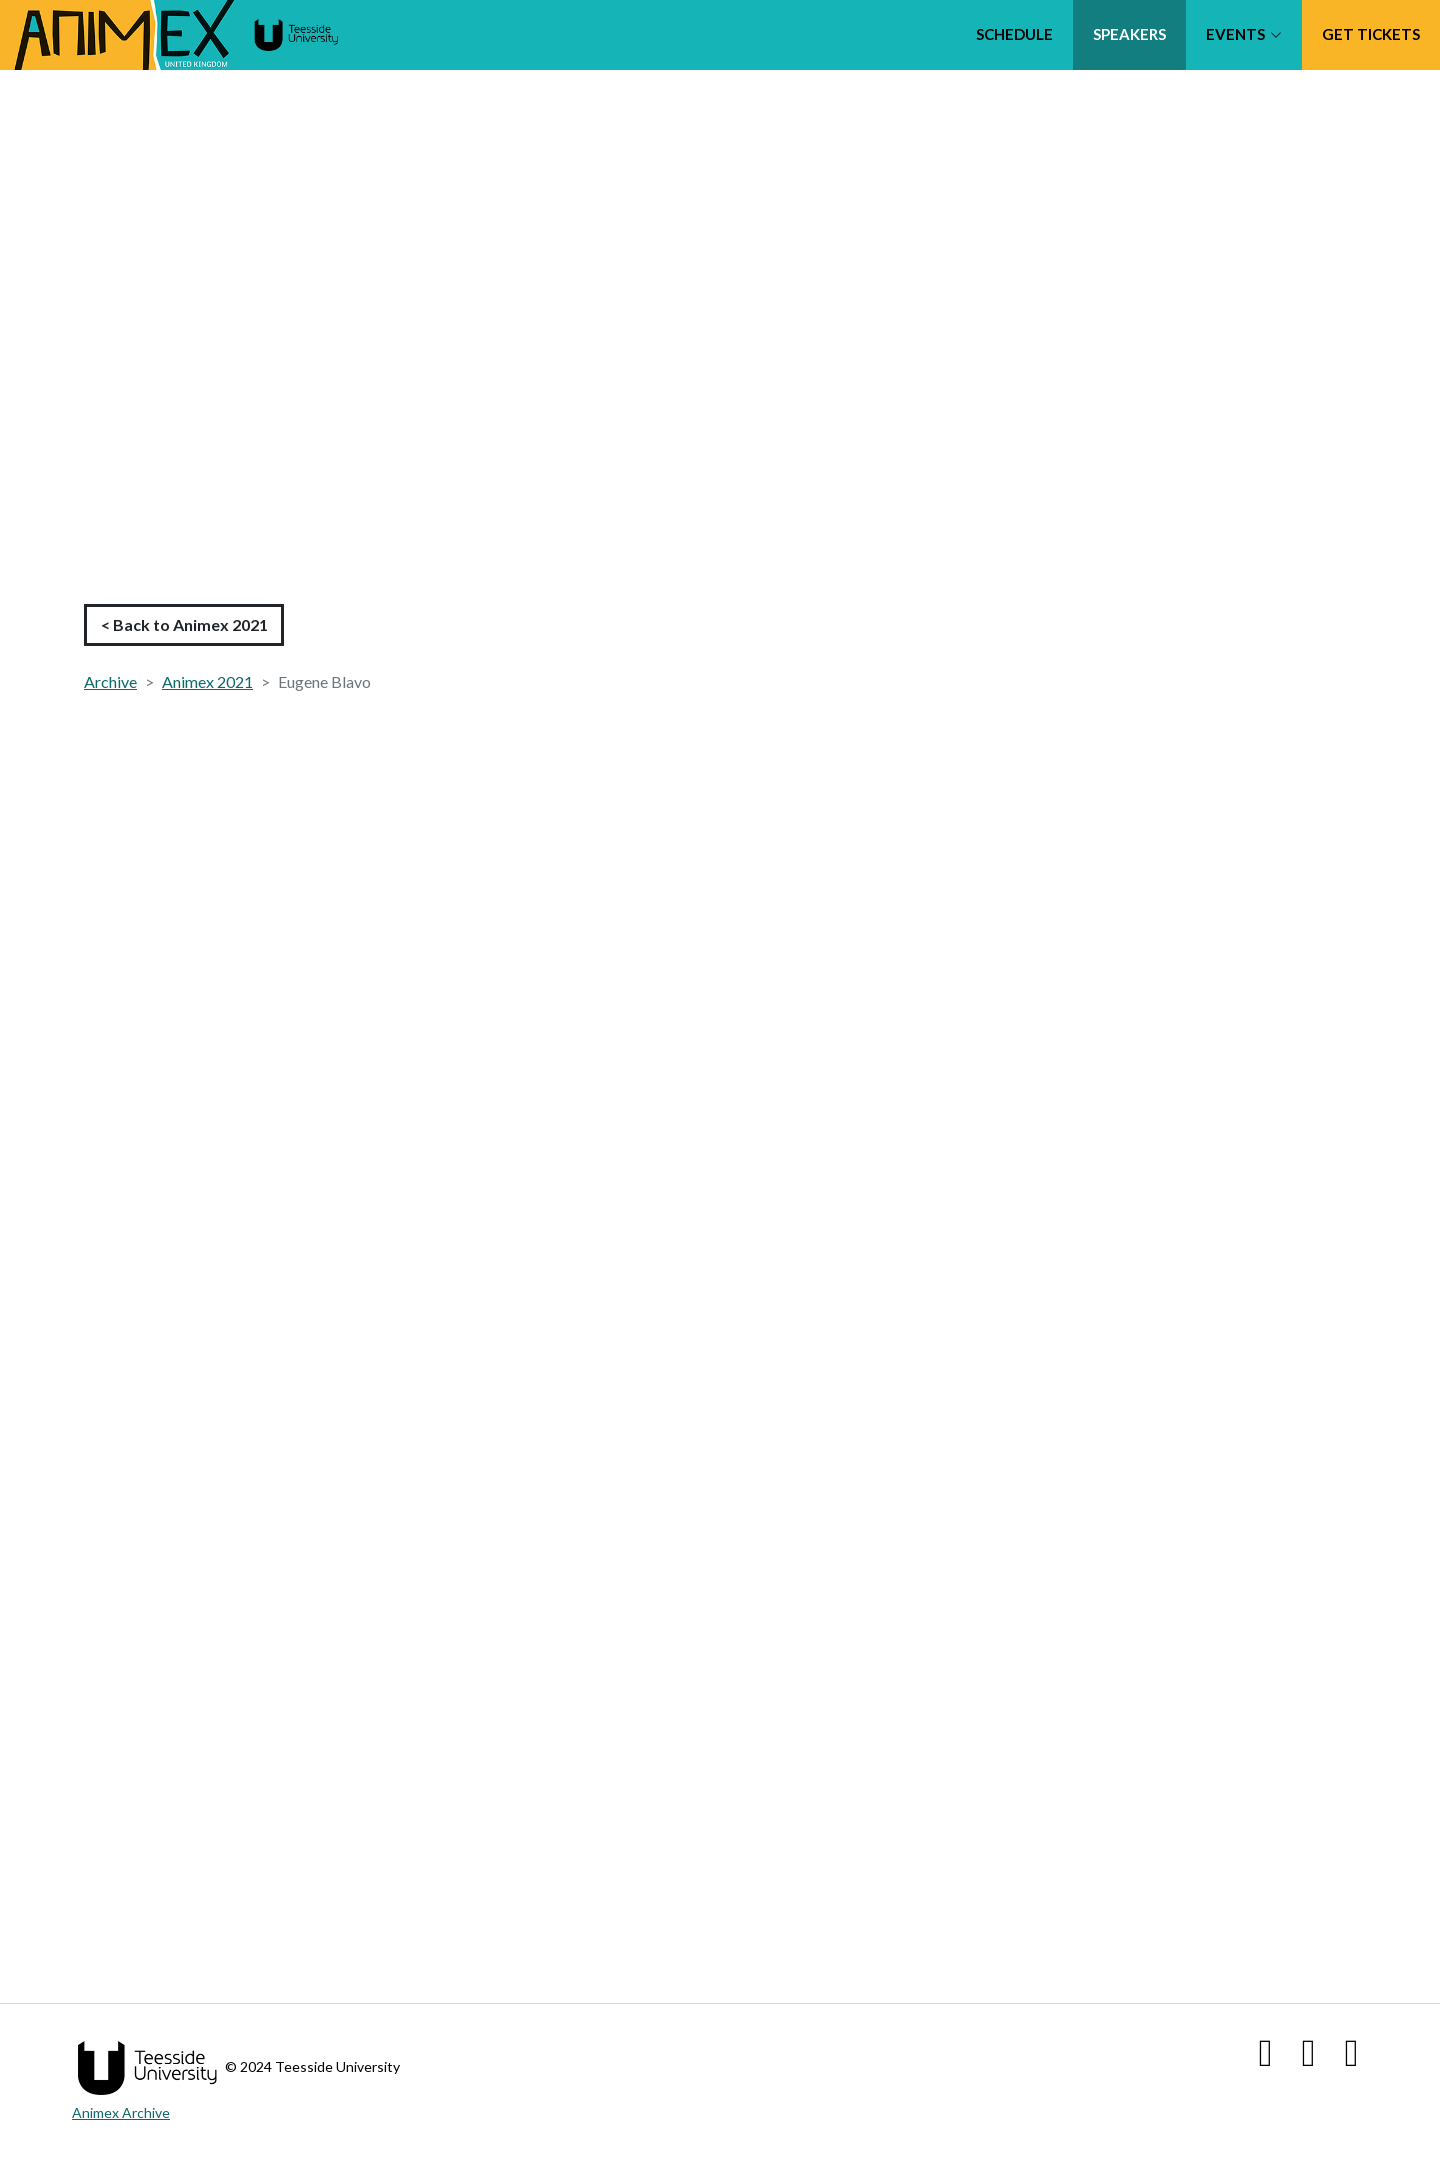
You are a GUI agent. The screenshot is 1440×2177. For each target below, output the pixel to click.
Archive (110, 681)
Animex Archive (121, 2112)
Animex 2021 (207, 681)
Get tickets (1371, 34)
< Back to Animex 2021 (184, 624)
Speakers (1129, 34)
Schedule (1014, 34)
